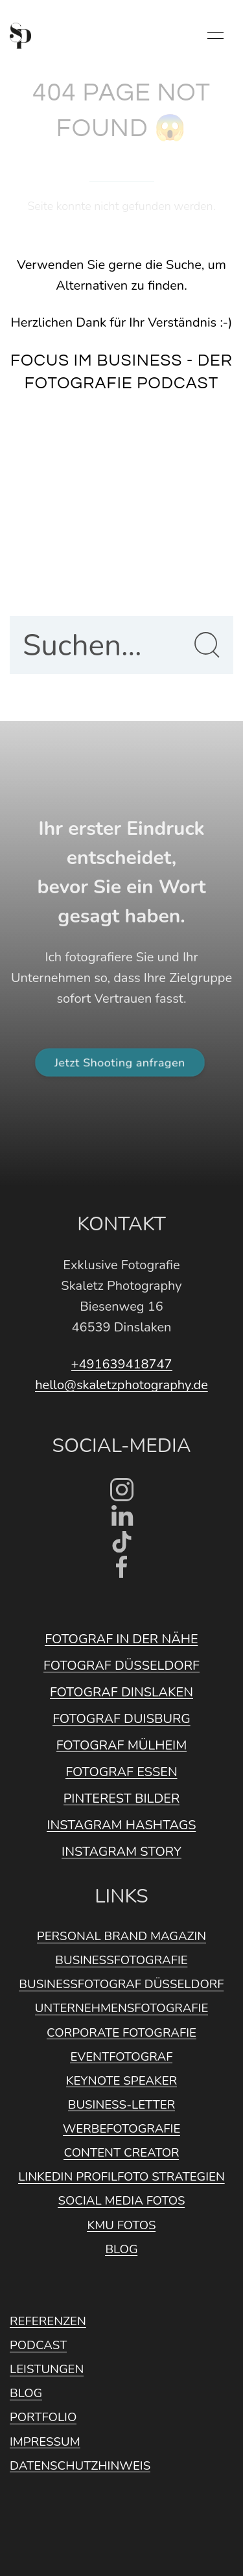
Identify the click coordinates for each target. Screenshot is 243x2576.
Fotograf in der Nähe (121, 1639)
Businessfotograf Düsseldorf (121, 1984)
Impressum (45, 2441)
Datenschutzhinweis (80, 2465)
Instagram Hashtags (121, 1825)
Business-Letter (121, 2104)
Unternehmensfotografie (122, 2008)
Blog (121, 2249)
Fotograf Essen (121, 1772)
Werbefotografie (122, 2128)
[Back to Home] (20, 36)
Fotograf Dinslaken (121, 1692)
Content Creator (121, 2152)
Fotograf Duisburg (121, 1718)
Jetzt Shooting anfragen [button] (119, 1062)
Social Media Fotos (121, 2200)
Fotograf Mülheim (121, 1745)
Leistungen (47, 2369)
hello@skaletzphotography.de (121, 1385)
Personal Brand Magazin (121, 1936)
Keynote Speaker (121, 2080)
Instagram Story (121, 1851)
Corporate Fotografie (121, 2032)
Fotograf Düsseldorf (121, 1665)
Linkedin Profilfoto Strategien (121, 2176)
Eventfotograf (121, 2056)
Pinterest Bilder (122, 1798)
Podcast (38, 2345)
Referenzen (48, 2321)
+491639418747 (121, 1364)
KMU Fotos (121, 2225)
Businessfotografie (121, 1960)
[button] (215, 35)
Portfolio (43, 2417)
